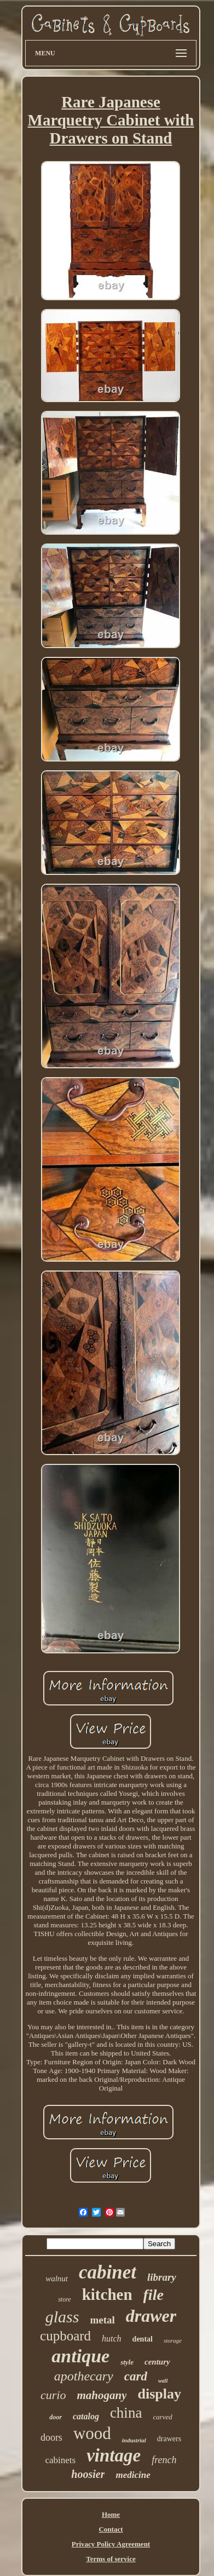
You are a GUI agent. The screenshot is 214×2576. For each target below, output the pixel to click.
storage (173, 2340)
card (135, 2376)
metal (102, 2320)
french (164, 2459)
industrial (134, 2440)
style (127, 2362)
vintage (113, 2455)
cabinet (107, 2272)
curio (53, 2395)
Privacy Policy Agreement (111, 2544)
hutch (112, 2338)
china (126, 2413)
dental (142, 2339)
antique (80, 2356)
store (64, 2299)
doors (51, 2437)
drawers (169, 2439)
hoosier (88, 2474)
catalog (86, 2416)
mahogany (101, 2395)
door (55, 2417)
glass (62, 2317)
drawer (151, 2316)
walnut (56, 2278)
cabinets (60, 2460)
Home (111, 2514)
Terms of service (111, 2559)
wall (162, 2381)
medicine (132, 2475)
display (159, 2394)
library (161, 2277)
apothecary (83, 2376)
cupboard (65, 2335)
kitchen (107, 2294)
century (157, 2361)
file (153, 2294)
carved (162, 2417)
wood (92, 2433)
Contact (111, 2529)
